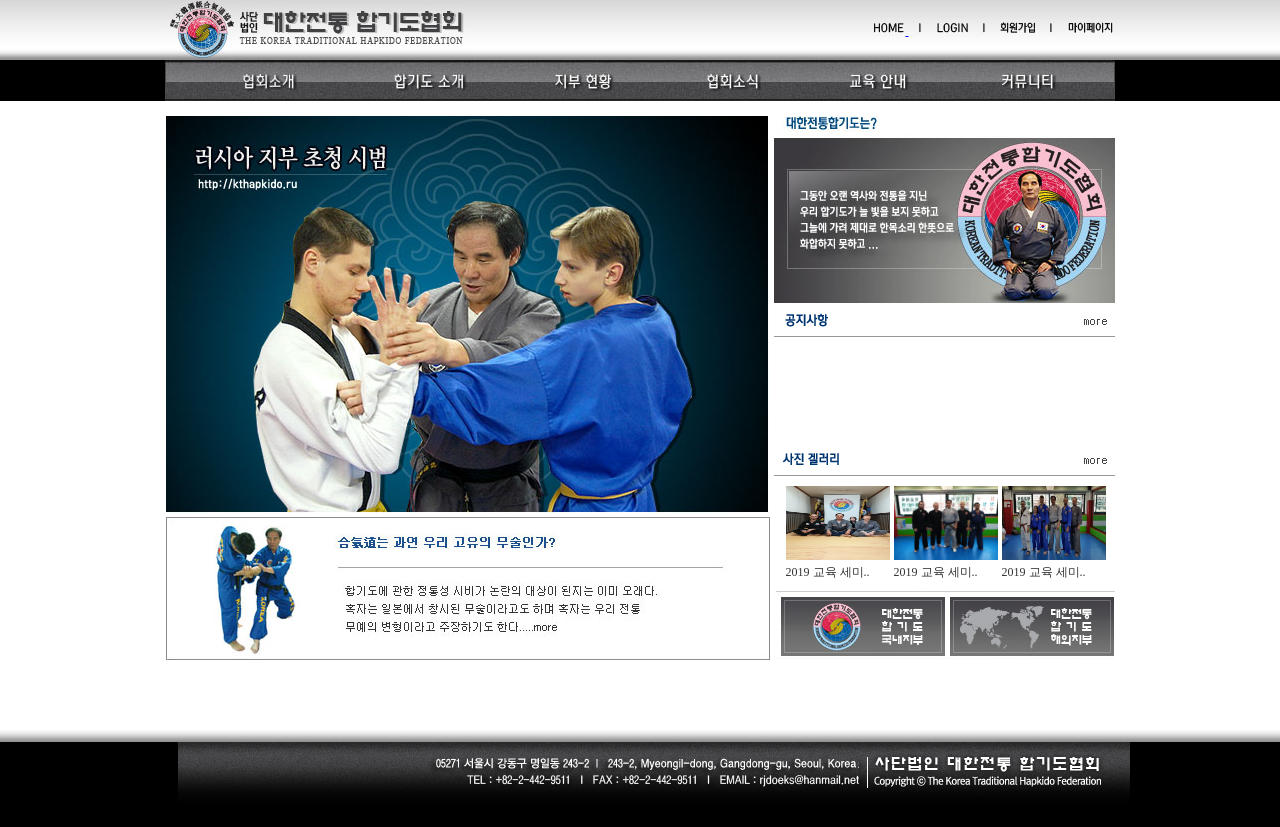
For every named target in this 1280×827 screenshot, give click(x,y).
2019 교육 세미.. (828, 572)
